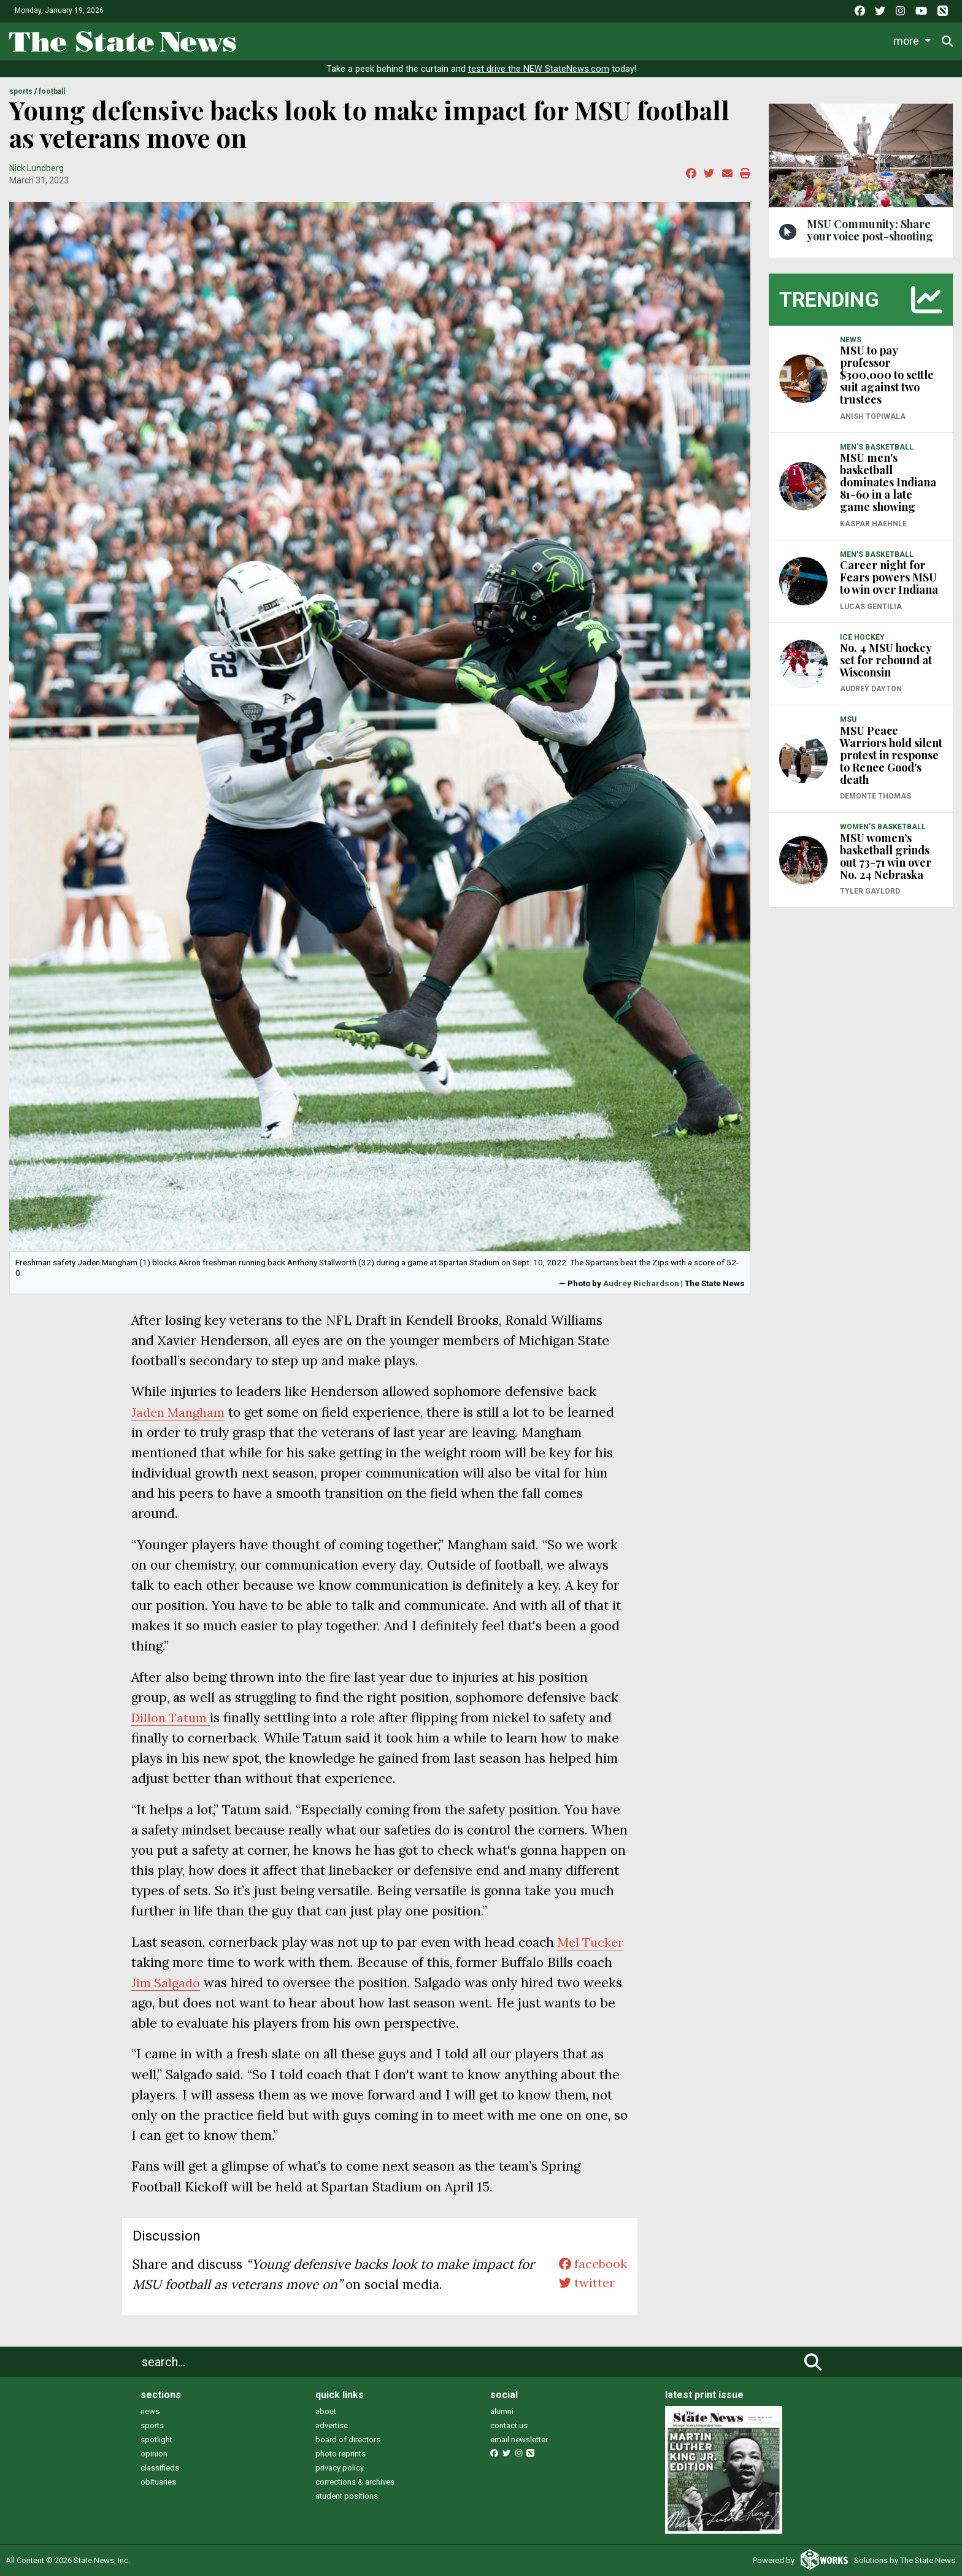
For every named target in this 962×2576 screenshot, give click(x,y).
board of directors (347, 2439)
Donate (913, 40)
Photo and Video (789, 40)
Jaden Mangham (180, 1412)
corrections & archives (354, 2481)
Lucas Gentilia (871, 606)
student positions (346, 2496)
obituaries (158, 2481)
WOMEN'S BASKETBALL (883, 826)
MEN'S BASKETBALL (877, 447)
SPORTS (21, 91)
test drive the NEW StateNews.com (538, 69)
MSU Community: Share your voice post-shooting (870, 230)
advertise (331, 2425)
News (379, 40)
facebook (591, 2264)
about (325, 2411)
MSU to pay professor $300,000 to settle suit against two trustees (887, 375)
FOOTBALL (52, 91)
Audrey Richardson (641, 1283)
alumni (502, 2411)
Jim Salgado (205, 1982)
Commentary (630, 40)
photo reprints (340, 2453)
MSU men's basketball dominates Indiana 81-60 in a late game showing (888, 482)
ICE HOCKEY (862, 637)
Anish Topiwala (873, 416)
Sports (475, 40)
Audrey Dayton (871, 688)
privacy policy (339, 2467)
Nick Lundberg (36, 168)
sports (152, 2425)
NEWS (850, 339)
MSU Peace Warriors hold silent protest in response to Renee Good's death (891, 755)
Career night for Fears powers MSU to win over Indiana (889, 577)
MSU (848, 719)
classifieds (159, 2467)
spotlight (156, 2439)
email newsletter (519, 2439)
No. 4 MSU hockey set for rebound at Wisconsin (886, 660)
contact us (509, 2425)
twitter (584, 2284)
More (857, 40)
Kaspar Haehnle (873, 523)
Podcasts (711, 40)
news (150, 2411)
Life (425, 40)
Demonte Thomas (875, 796)
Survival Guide (549, 40)
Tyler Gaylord (870, 891)
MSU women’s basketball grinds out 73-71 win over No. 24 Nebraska (885, 856)
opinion (153, 2453)
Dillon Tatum (172, 1717)
